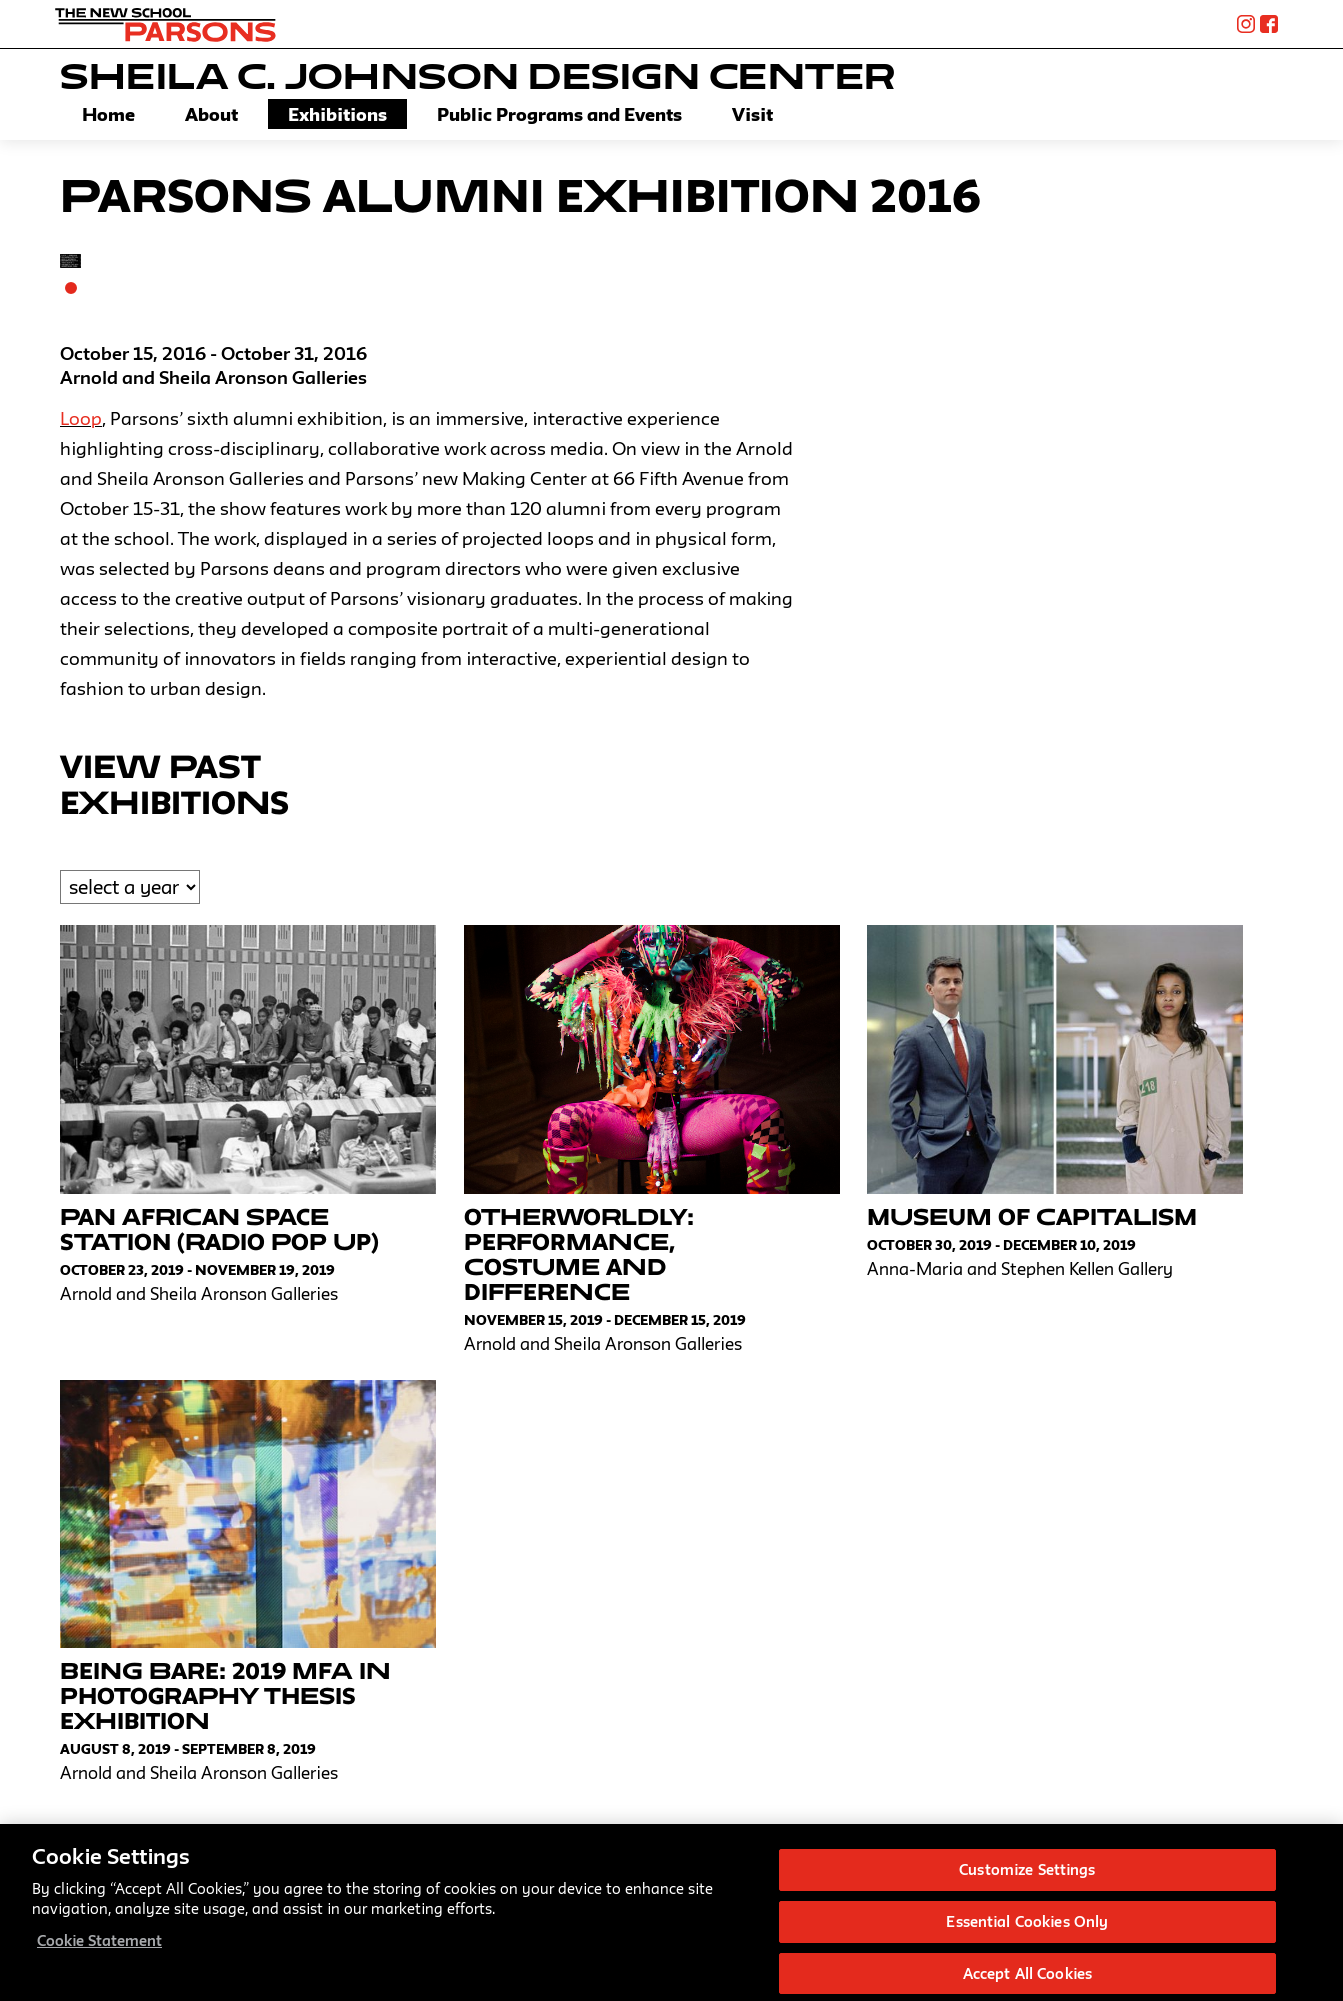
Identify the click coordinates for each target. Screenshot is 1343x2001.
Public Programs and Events (559, 114)
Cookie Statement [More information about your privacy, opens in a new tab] (99, 1950)
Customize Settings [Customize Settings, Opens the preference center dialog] (1027, 1879)
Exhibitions (337, 114)
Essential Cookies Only (1027, 1931)
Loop (81, 418)
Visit (752, 114)
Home (108, 114)
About (211, 114)
